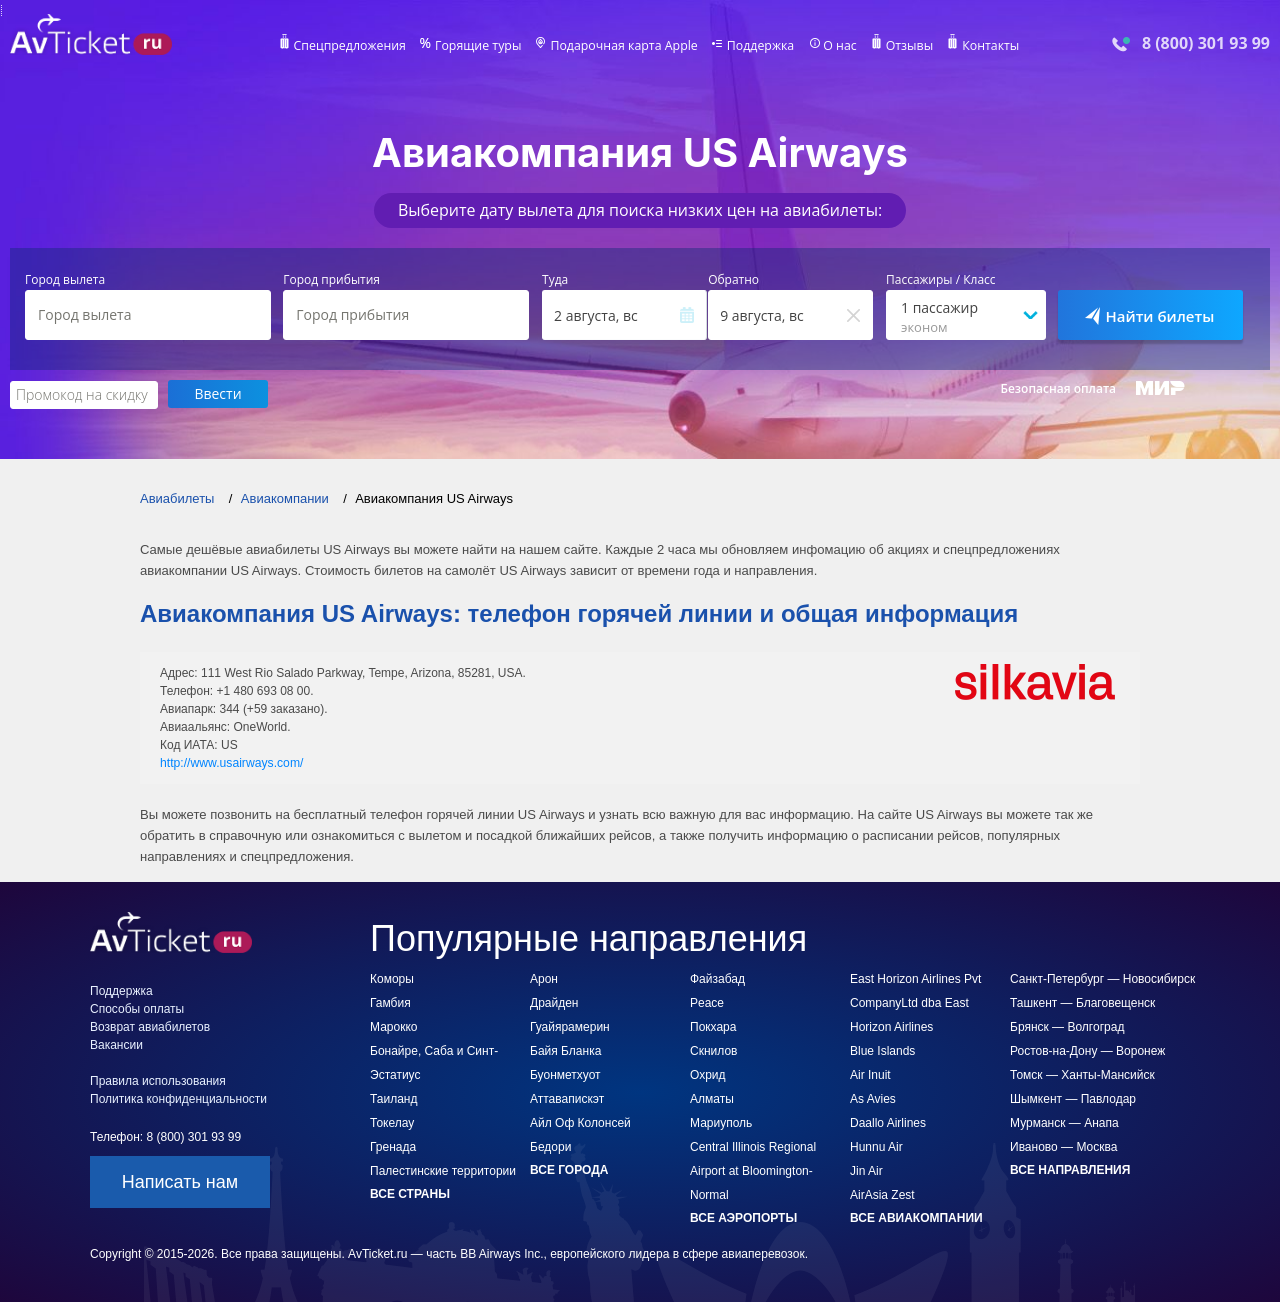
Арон (544, 978)
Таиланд (393, 1098)
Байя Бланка (565, 1050)
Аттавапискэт (567, 1098)
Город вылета (65, 280)
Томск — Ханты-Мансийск (1082, 1074)
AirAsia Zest (882, 1194)
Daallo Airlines (888, 1122)
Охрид (708, 1074)
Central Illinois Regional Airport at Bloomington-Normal (753, 1170)
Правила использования (158, 1080)
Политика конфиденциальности (178, 1098)
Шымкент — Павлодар (1073, 1098)
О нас (835, 46)
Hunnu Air (876, 1146)
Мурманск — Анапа (1064, 1122)
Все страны (410, 1193)
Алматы (712, 1098)
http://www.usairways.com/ (230, 762)
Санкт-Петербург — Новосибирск (1102, 978)
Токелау (392, 1122)
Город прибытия (331, 280)
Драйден (554, 1002)
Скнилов (713, 1050)
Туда (555, 280)
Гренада (393, 1146)
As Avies (873, 1098)
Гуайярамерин (570, 1026)
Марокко (393, 1026)
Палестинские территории (443, 1170)
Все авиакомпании (916, 1217)
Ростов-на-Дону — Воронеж (1087, 1050)
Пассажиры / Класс (941, 280)
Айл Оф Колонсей (580, 1122)
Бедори (550, 1146)
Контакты (984, 46)
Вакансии (116, 1044)
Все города (569, 1169)
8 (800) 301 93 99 (1206, 43)
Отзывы (904, 46)
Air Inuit (870, 1074)
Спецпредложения (356, 46)
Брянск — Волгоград (1067, 1026)
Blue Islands (882, 1050)
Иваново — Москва (1063, 1146)
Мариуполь (721, 1122)
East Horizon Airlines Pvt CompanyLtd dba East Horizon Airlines (915, 1002)
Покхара (713, 1026)
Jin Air (866, 1170)
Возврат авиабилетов (150, 1026)
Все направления (1070, 1169)
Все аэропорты (743, 1217)
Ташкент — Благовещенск (1082, 1002)
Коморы (392, 978)
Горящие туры (482, 46)
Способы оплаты (137, 1008)
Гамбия (390, 1002)
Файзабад (717, 978)
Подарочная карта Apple (624, 46)
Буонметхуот (565, 1074)
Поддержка (758, 46)
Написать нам (180, 1181)
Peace (707, 1002)
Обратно (733, 280)
